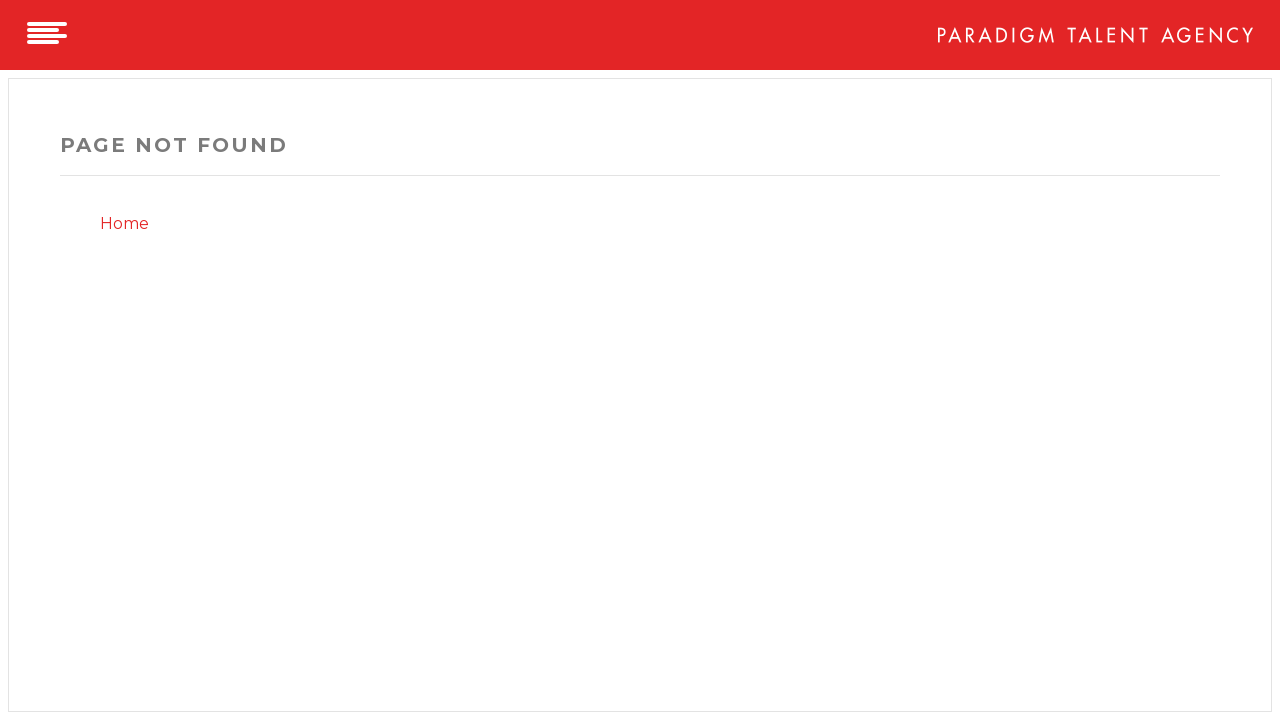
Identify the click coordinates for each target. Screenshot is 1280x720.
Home (124, 223)
